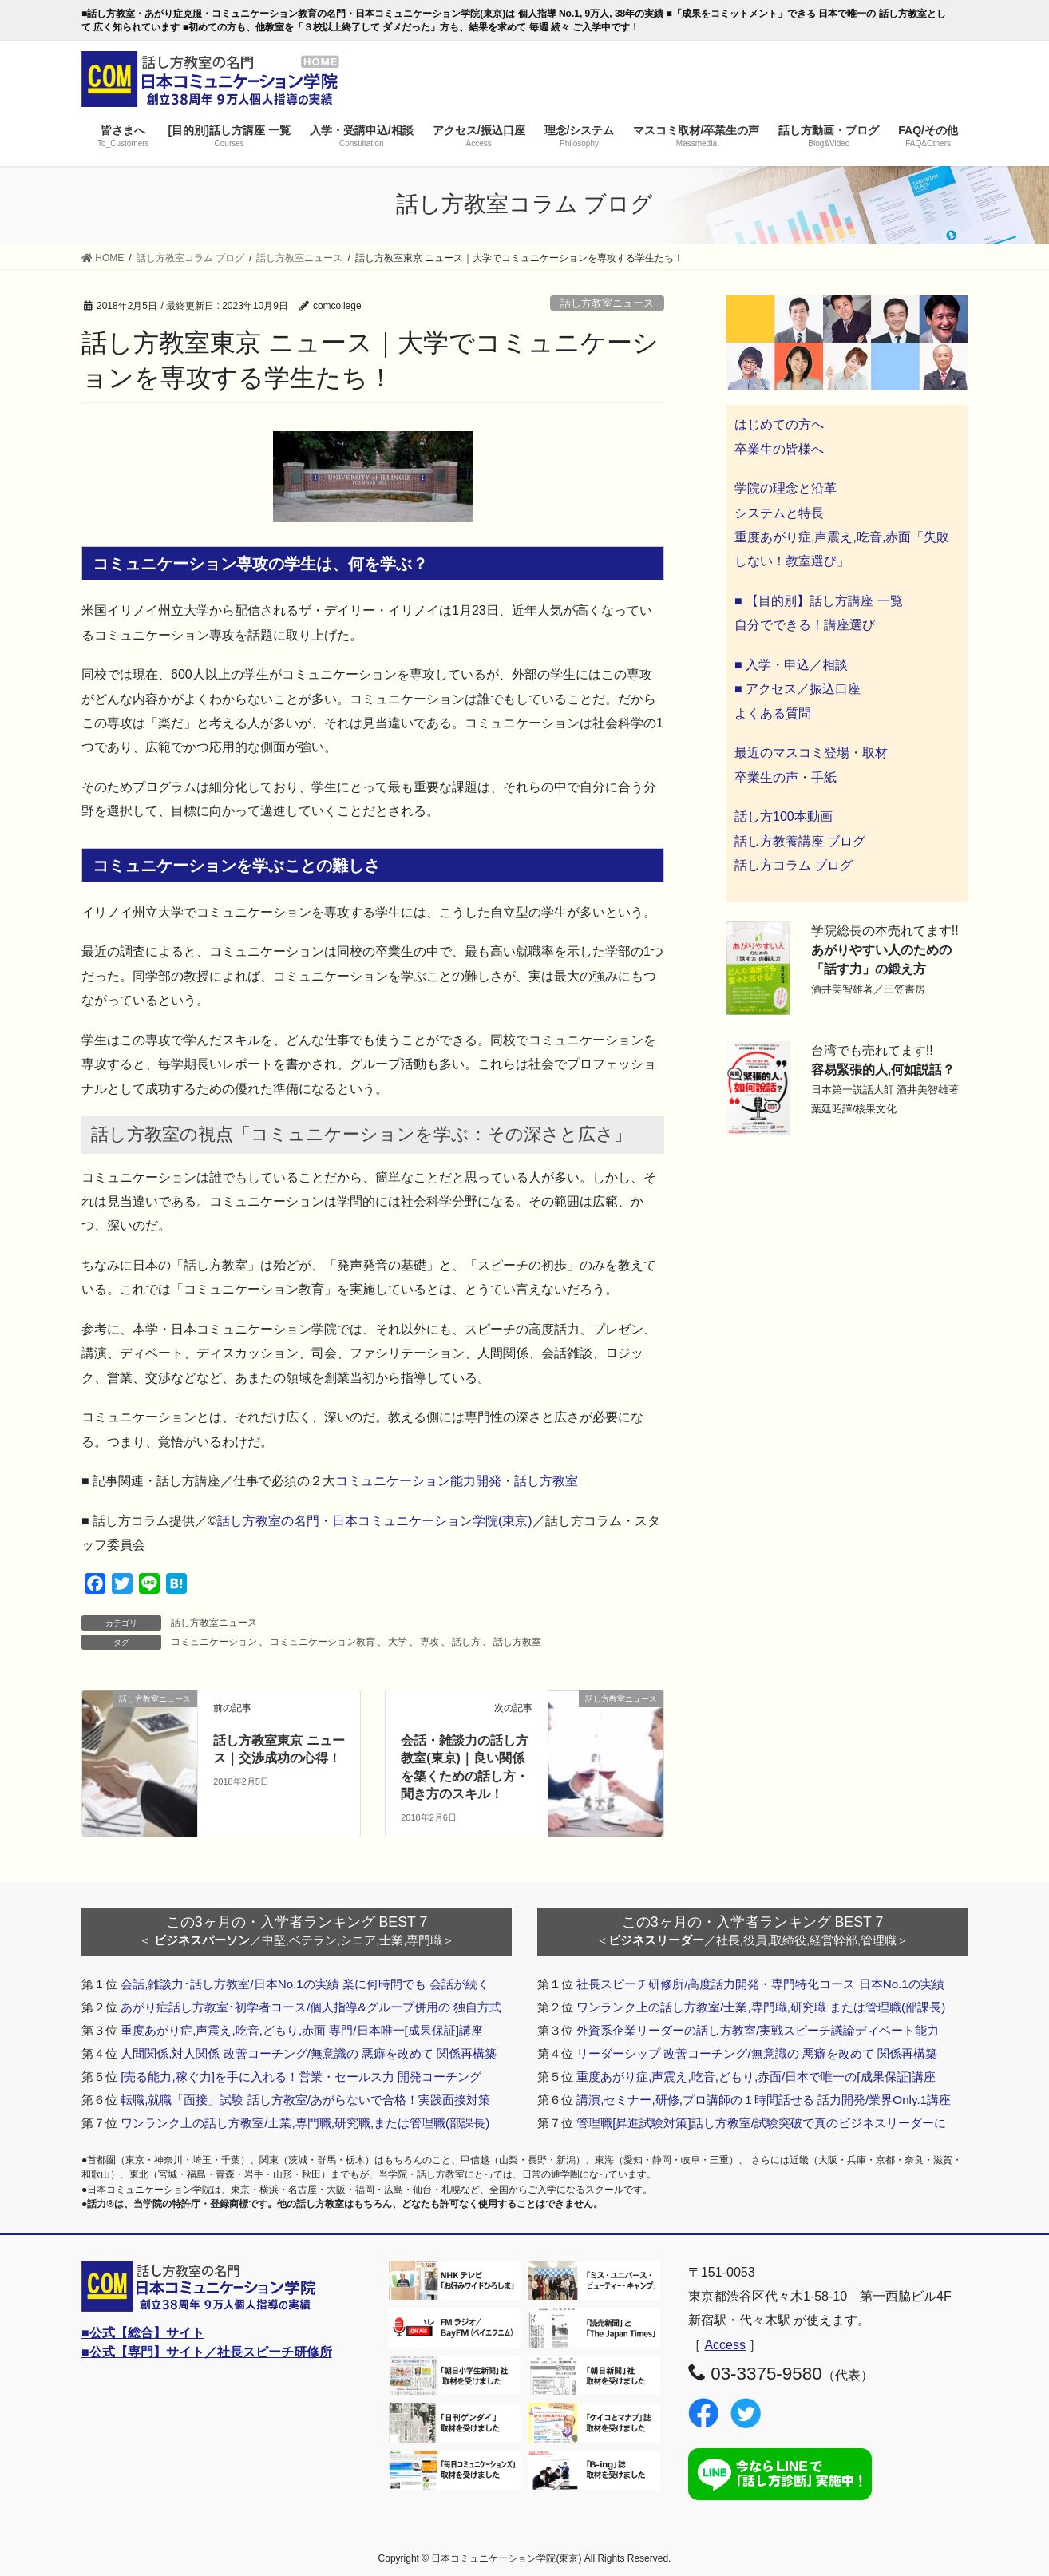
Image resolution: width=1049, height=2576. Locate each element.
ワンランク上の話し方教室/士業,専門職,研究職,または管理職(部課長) (305, 2123)
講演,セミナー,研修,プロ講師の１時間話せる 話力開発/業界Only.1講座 (763, 2099)
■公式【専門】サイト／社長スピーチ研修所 (206, 2352)
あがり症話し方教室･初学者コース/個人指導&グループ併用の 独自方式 (311, 2007)
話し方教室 (517, 1641)
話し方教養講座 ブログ (799, 841)
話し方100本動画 (783, 816)
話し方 (466, 1641)
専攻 (429, 1641)
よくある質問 (772, 713)
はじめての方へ (779, 424)
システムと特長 (779, 513)
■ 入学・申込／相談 (791, 665)
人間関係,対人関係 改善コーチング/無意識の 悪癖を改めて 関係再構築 (309, 2053)
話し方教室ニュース (607, 303)
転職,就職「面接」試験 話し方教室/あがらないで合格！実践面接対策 (305, 2099)
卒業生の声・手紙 (785, 777)
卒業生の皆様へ (779, 449)
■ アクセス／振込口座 (797, 689)
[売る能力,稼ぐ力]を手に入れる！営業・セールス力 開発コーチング (301, 2076)
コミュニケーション (214, 1641)
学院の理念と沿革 (785, 488)
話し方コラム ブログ (793, 865)
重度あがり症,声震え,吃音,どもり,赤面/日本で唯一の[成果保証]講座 (756, 2076)
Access (725, 2345)
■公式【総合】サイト (142, 2333)
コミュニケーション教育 (322, 1641)
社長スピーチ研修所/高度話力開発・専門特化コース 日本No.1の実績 (760, 1984)
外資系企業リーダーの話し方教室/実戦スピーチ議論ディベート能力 (757, 2030)
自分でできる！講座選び (804, 625)
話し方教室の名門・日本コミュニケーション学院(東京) (374, 1521)
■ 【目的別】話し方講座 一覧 (818, 601)
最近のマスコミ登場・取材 (811, 752)
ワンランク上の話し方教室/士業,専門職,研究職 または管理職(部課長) (760, 2007)
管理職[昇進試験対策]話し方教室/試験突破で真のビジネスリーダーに (761, 2123)
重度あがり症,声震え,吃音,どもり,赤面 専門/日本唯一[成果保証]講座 (302, 2030)
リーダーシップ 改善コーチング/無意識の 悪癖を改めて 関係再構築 (756, 2053)
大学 (397, 1641)
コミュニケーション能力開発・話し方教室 (456, 1481)
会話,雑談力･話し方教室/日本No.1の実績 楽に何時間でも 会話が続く (305, 1984)
